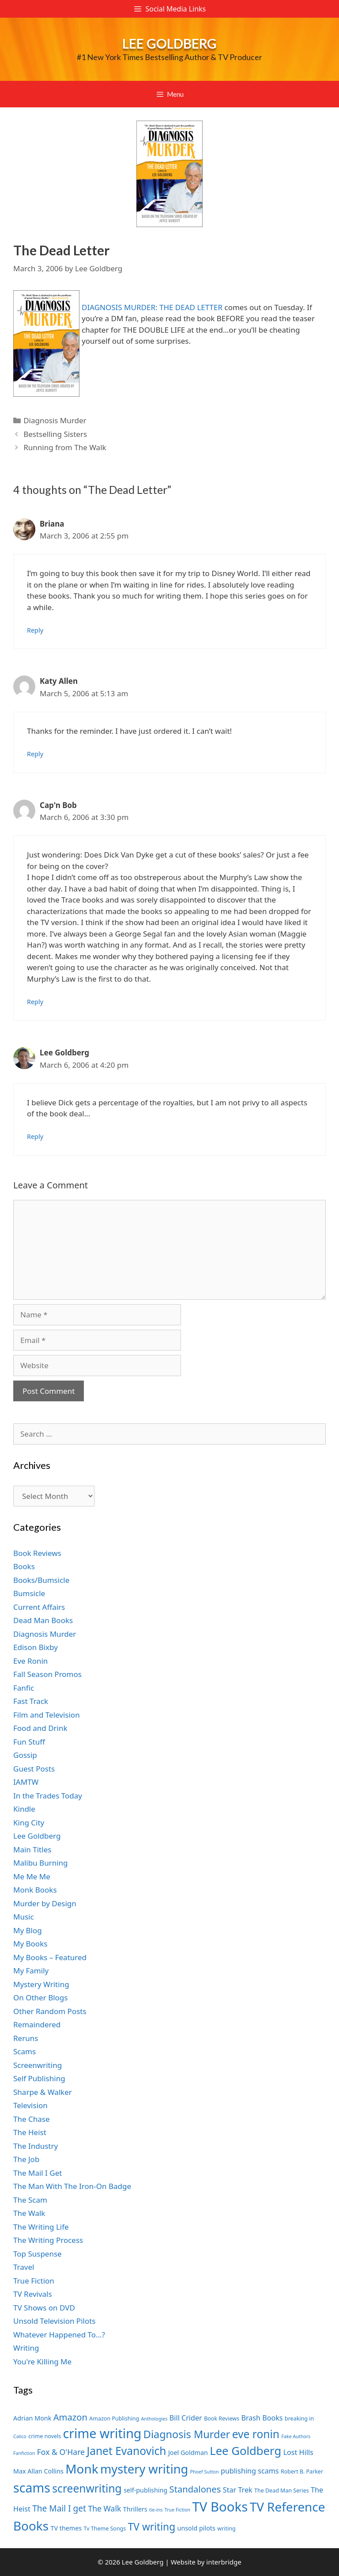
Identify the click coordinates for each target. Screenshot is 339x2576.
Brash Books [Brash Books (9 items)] (261, 2418)
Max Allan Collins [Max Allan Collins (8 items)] (38, 2471)
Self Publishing (39, 2078)
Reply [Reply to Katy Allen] (35, 754)
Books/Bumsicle (41, 1580)
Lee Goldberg (169, 43)
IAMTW (25, 1782)
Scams (24, 2051)
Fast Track (30, 1701)
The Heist (29, 2132)
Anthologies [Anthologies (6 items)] (154, 2419)
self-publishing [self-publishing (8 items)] (145, 2490)
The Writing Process (48, 2240)
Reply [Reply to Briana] (35, 630)
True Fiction (33, 2281)
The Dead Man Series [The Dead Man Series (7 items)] (281, 2490)
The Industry (35, 2146)
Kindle (24, 1809)
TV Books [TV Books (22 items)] (220, 2506)
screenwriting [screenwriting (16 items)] (86, 2488)
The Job (26, 2159)
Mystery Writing (41, 1984)
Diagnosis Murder (54, 420)
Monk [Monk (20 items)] (81, 2468)
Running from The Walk (64, 447)
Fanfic (23, 1688)
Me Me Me (31, 1876)
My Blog (27, 1930)
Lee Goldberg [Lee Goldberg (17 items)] (245, 2450)
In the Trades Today (47, 1796)
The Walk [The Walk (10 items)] (104, 2508)
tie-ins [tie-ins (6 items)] (155, 2510)
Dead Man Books (43, 1620)
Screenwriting (37, 2065)
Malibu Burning (40, 1863)
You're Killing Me (42, 2361)
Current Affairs (39, 1607)
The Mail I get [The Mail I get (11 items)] (59, 2508)
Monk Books (35, 1890)
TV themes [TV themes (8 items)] (66, 2528)
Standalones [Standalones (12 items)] (195, 2489)
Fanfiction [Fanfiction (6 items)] (24, 2453)
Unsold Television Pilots (54, 2321)
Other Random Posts (50, 2011)
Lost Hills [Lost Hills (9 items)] (298, 2452)
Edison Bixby (35, 1647)
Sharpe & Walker (42, 2092)
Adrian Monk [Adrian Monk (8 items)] (32, 2418)
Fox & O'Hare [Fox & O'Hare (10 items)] (61, 2452)
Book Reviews (37, 1553)
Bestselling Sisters (55, 434)
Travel (23, 2267)
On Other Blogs (40, 1997)
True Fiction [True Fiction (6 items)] (177, 2510)
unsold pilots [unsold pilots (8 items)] (196, 2528)
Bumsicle (29, 1593)
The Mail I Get (37, 2173)
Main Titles (32, 1849)
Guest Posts (34, 1769)
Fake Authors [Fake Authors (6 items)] (295, 2436)
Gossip (25, 1755)
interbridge (223, 2561)
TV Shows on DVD (44, 2308)
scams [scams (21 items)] (31, 2487)
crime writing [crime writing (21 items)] (102, 2433)
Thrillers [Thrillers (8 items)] (135, 2509)
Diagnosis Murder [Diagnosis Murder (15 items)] (186, 2434)
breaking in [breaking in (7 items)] (299, 2418)
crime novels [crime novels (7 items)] (44, 2436)
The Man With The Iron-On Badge (72, 2186)
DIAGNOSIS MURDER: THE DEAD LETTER (152, 307)
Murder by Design (44, 1903)
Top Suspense (37, 2254)
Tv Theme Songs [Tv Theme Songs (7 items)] (105, 2528)
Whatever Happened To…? (59, 2334)
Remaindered (36, 2024)
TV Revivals (32, 2294)
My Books (30, 1944)
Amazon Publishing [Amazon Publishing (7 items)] (114, 2418)
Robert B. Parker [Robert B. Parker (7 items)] (302, 2471)
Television (30, 2105)
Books (24, 1566)
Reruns (25, 2038)
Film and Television (46, 1715)
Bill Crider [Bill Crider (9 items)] (186, 2418)
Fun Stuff (29, 1742)
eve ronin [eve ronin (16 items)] (255, 2434)
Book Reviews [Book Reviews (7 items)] (221, 2418)
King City (28, 1822)
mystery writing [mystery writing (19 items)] (144, 2469)
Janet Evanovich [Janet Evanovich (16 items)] (126, 2450)
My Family (31, 1970)
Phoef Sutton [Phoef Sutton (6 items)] (204, 2472)
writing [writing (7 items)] (226, 2528)
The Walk (29, 2213)
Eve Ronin (30, 1661)
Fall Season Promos (47, 1674)
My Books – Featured (50, 1957)
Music (23, 1917)
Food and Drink (40, 1728)
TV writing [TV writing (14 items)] (151, 2527)
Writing (26, 2348)
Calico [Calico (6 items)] (19, 2436)
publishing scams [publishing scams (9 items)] (250, 2471)
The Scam (30, 2200)
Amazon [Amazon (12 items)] (70, 2417)
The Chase (31, 2119)
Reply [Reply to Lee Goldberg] (35, 1136)
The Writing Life (41, 2227)
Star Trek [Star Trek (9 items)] (237, 2490)
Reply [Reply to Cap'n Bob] (35, 1002)
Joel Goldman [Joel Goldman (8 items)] (188, 2452)
